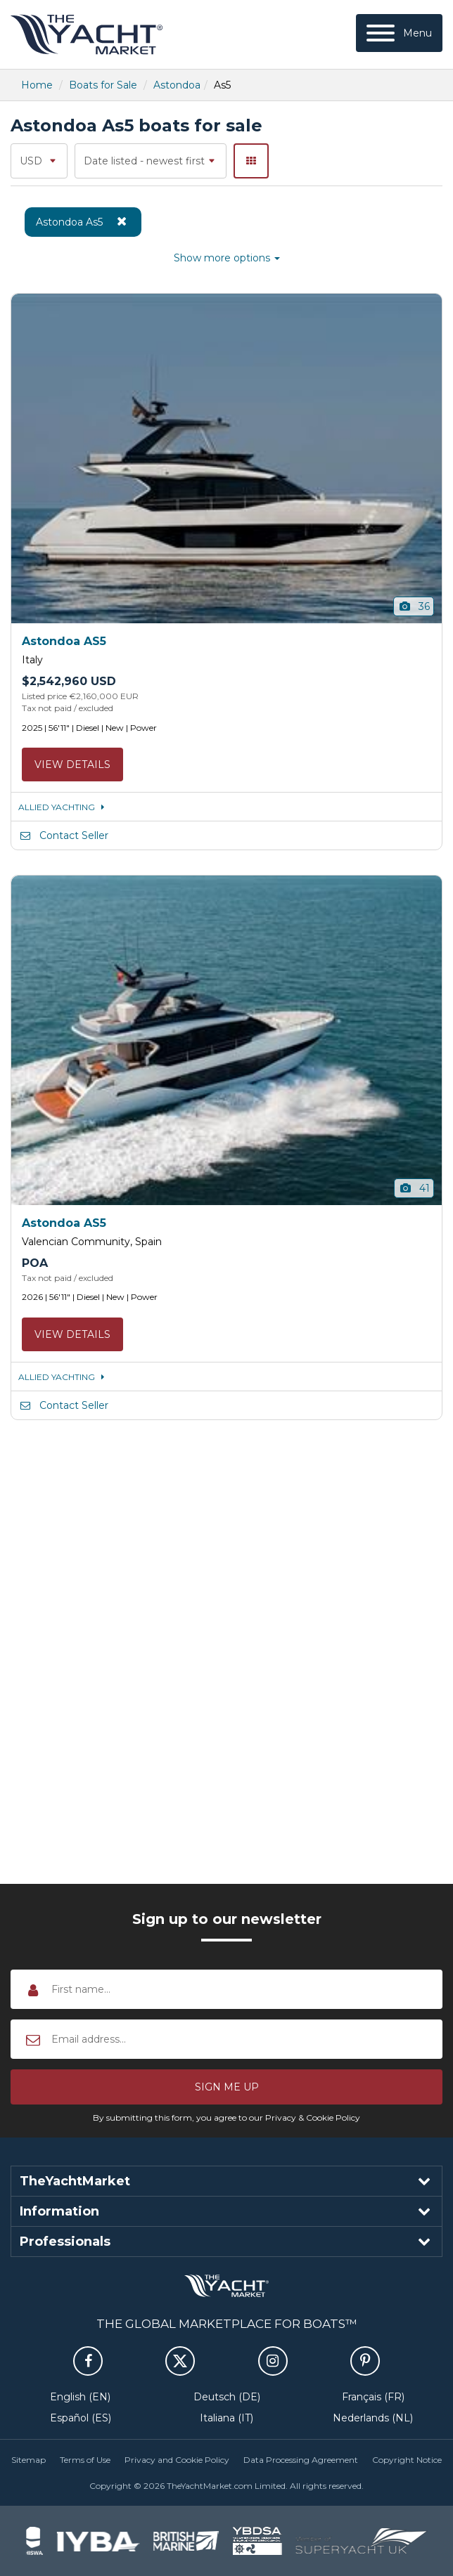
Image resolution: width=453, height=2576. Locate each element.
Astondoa (176, 85)
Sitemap (28, 2459)
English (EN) (80, 2396)
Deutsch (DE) (226, 2396)
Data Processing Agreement (300, 2459)
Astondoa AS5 (64, 641)
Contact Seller (63, 835)
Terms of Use (85, 2459)
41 (414, 1188)
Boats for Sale (103, 85)
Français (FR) (373, 2396)
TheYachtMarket (86, 34)
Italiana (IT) (226, 2418)
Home (37, 85)
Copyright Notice (407, 2459)
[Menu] (399, 33)
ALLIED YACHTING (63, 807)
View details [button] (72, 764)
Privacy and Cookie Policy (177, 2459)
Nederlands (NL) (373, 2418)
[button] (226, 2087)
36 (413, 606)
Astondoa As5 (83, 221)
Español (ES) (80, 2418)
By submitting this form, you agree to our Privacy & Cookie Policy (226, 2117)
